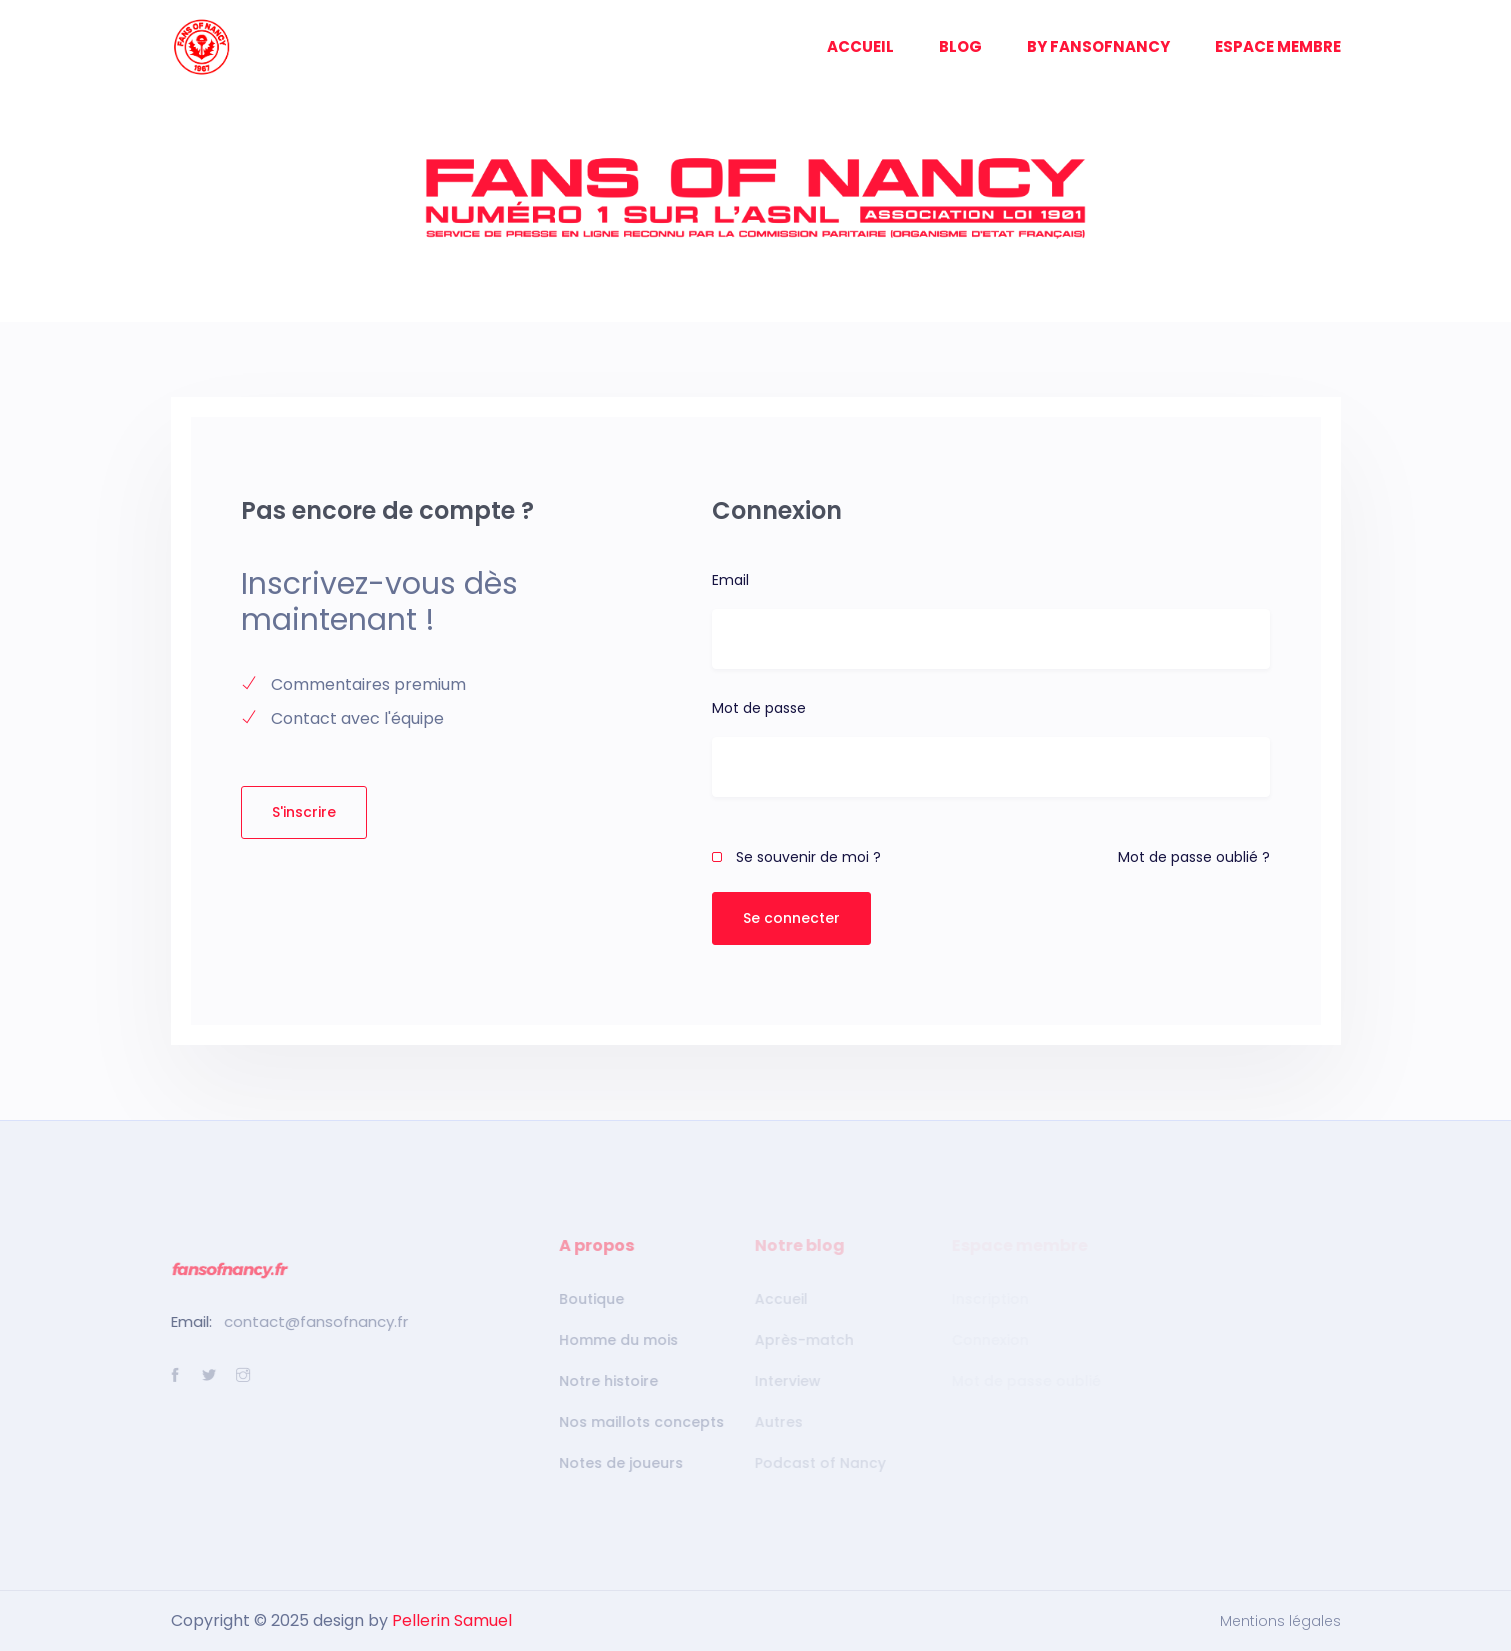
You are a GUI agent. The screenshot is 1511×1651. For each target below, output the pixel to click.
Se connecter (791, 918)
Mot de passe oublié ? (1194, 857)
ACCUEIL (860, 46)
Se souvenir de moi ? (796, 857)
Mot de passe (759, 708)
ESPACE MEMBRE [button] (1278, 46)
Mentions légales (1280, 1621)
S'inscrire (304, 812)
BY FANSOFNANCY (1098, 46)
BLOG (960, 46)
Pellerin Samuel (452, 1620)
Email (730, 580)
